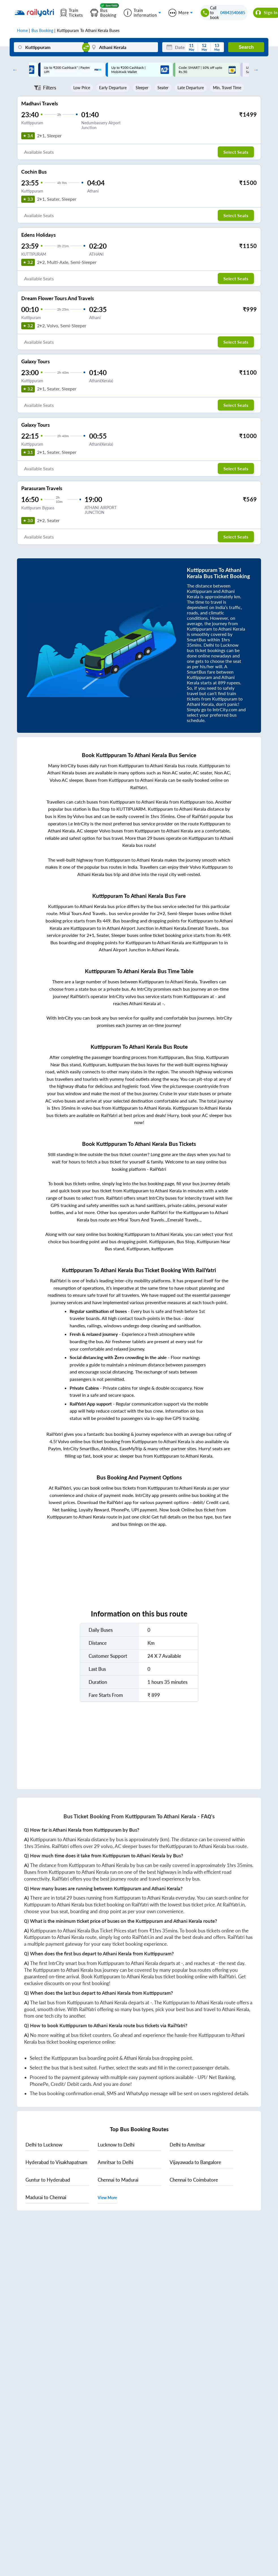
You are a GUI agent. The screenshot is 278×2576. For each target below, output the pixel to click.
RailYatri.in (234, 1905)
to (43, 2145)
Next (254, 69)
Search (246, 47)
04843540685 (232, 12)
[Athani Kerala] (123, 47)
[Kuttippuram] (49, 47)
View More (107, 2197)
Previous (13, 69)
